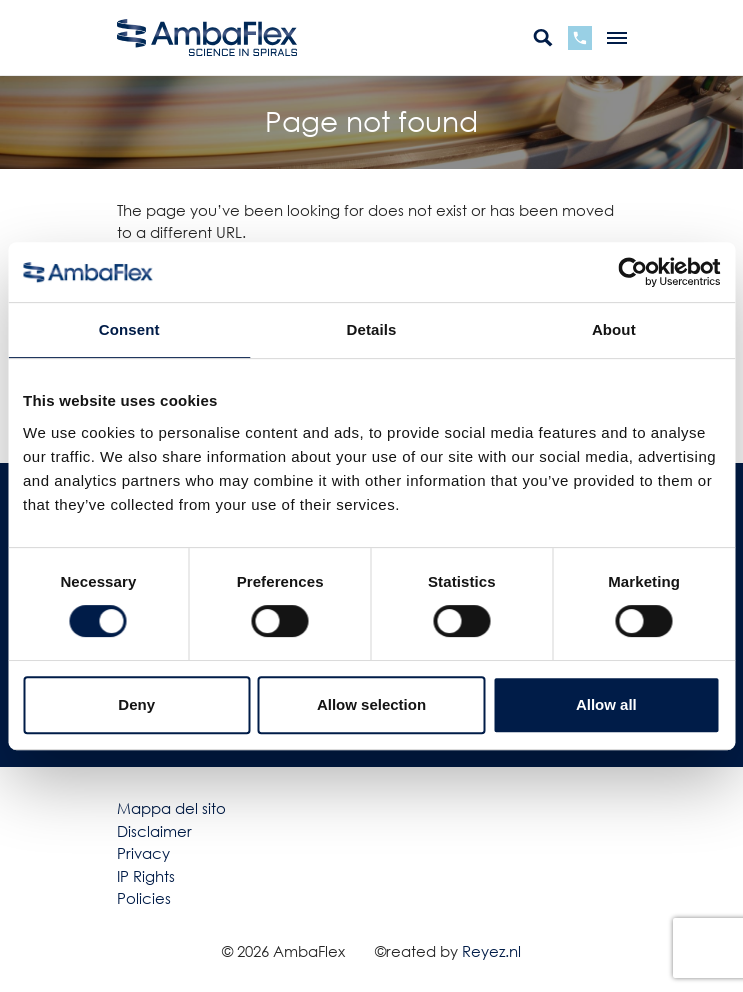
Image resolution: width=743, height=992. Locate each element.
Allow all (606, 704)
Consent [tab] (129, 329)
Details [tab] (372, 329)
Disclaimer (154, 831)
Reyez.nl (491, 951)
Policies (144, 898)
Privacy (143, 853)
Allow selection (371, 704)
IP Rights (146, 876)
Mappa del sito (171, 808)
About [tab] (614, 329)
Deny (136, 704)
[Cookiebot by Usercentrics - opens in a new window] (632, 272)
